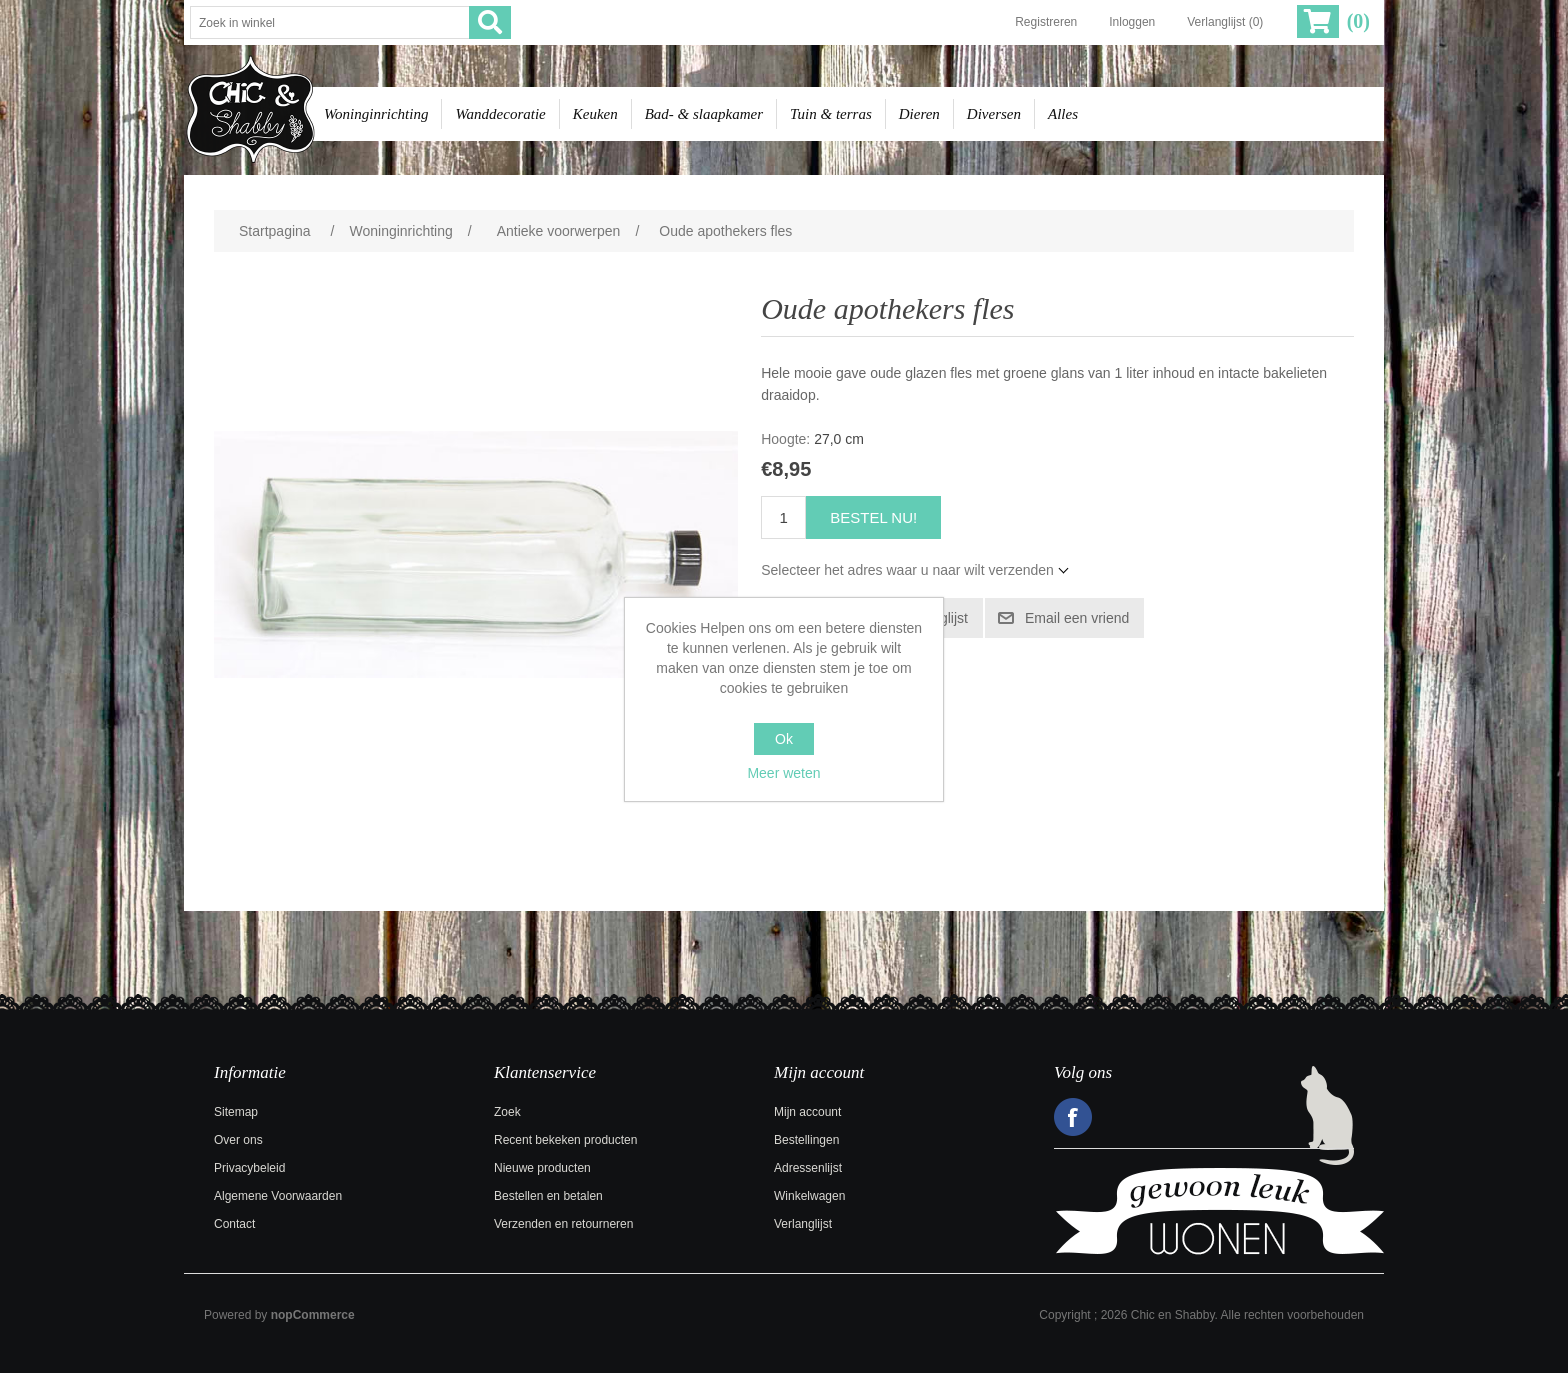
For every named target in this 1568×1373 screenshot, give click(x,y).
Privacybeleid (249, 1168)
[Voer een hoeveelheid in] (783, 517)
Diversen (994, 114)
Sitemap (236, 1112)
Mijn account (807, 1112)
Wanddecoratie (500, 114)
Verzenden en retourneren (563, 1224)
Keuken (595, 114)
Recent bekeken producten (565, 1140)
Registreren (1046, 22)
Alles (1063, 114)
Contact (234, 1224)
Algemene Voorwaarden (278, 1196)
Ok (784, 739)
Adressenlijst (808, 1168)
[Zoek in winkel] (330, 22)
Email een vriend (1077, 618)
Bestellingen (806, 1140)
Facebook (1073, 1117)
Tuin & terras (831, 114)
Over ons (238, 1140)
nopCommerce (313, 1315)
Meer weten (783, 773)
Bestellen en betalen (548, 1196)
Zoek (507, 1112)
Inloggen (1132, 22)
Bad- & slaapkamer (704, 114)
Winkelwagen (809, 1196)
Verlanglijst (803, 1224)
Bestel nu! (873, 517)
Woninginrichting (376, 114)
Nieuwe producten (542, 1168)
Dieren (919, 114)
